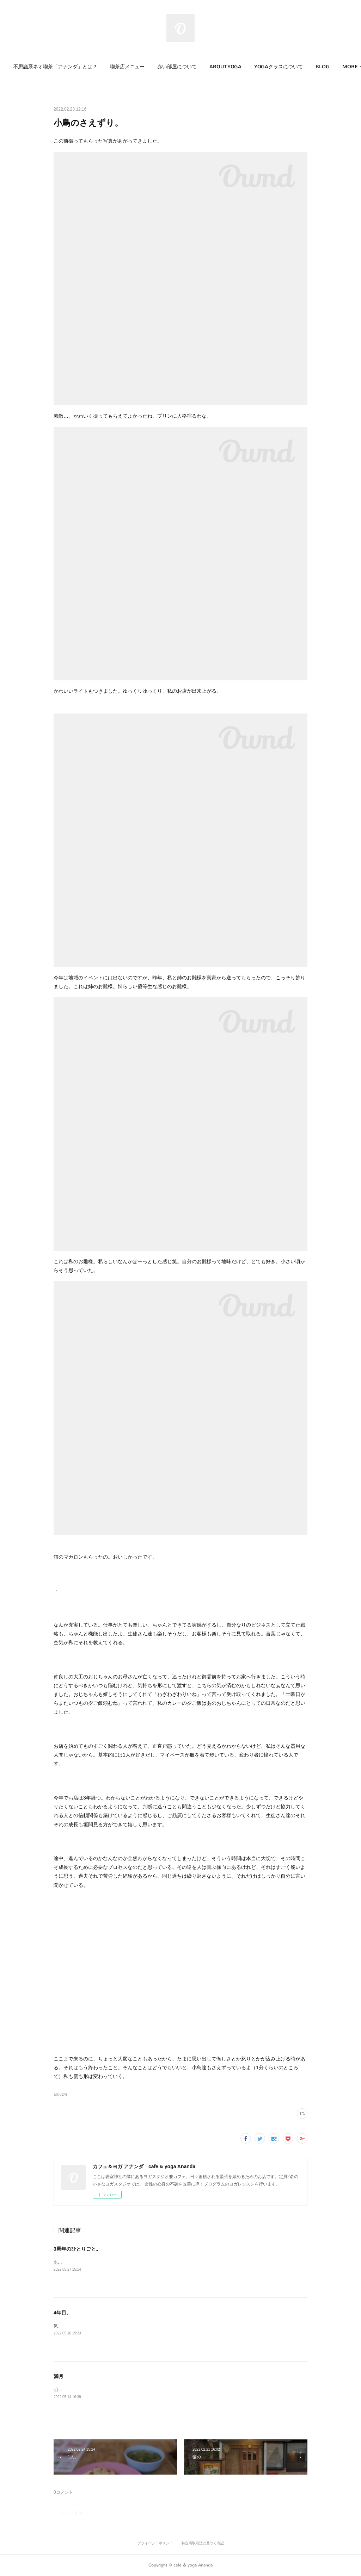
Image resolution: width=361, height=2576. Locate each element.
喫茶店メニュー (135, 66)
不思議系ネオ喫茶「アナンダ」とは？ (64, 66)
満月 (58, 2376)
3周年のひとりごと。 (77, 2249)
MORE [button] (331, 66)
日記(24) (60, 2094)
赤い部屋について (185, 66)
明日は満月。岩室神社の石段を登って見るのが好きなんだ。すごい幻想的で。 (128, 2389)
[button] (64, 66)
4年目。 (62, 2312)
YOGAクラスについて (287, 66)
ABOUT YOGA (234, 66)
